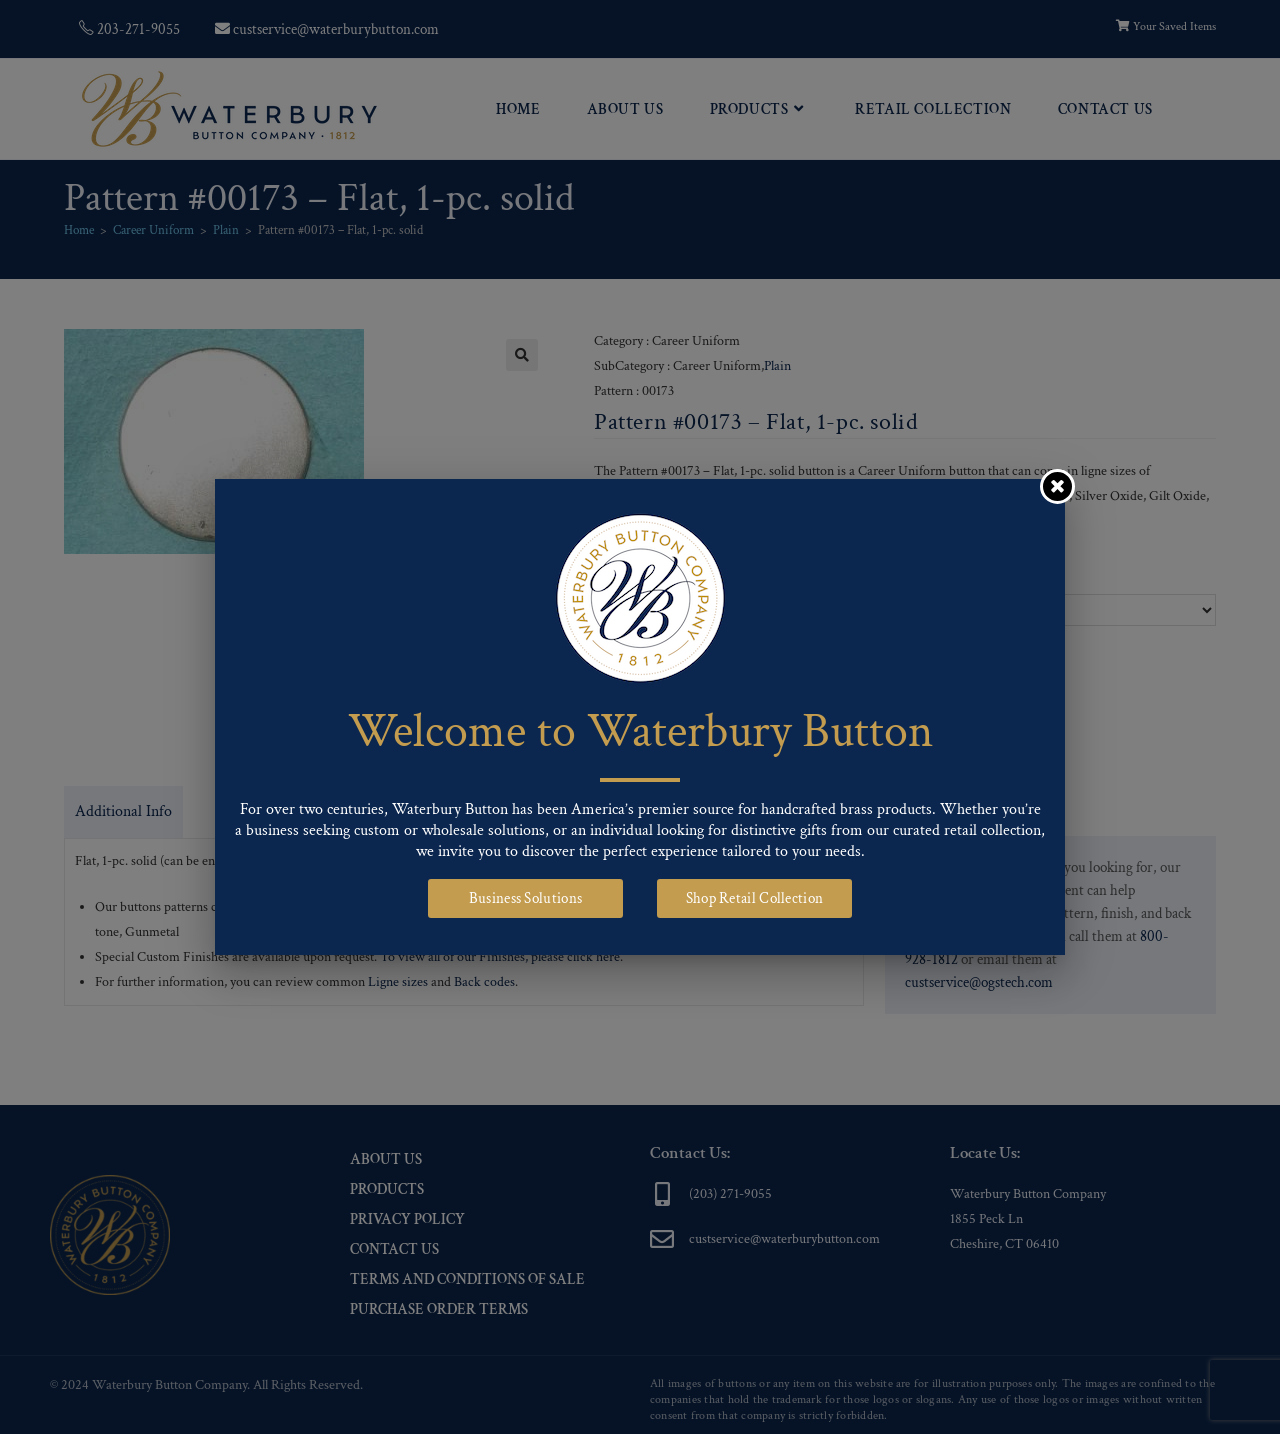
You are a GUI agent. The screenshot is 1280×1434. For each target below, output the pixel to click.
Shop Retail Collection (755, 898)
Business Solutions (525, 898)
